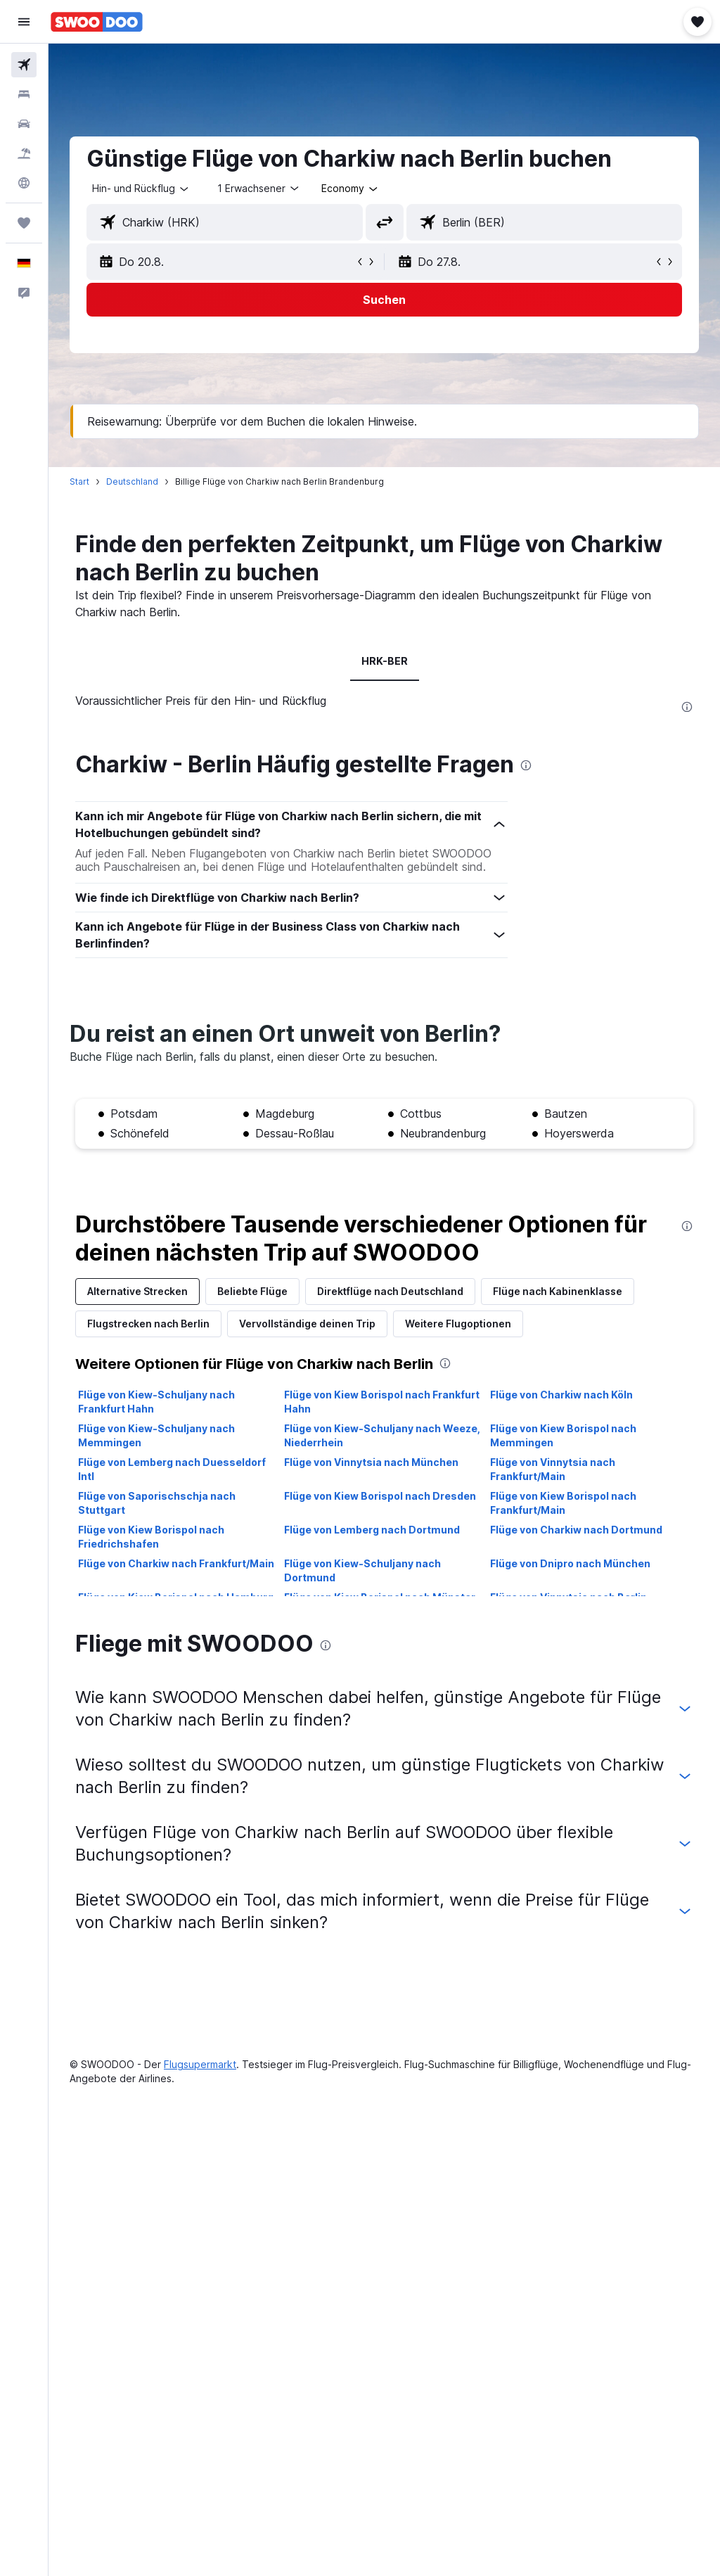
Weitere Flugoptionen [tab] (458, 1324)
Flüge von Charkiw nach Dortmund (576, 1530)
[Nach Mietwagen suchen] (24, 124)
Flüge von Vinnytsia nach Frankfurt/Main (552, 1469)
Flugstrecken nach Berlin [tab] (148, 1324)
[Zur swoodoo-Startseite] (97, 22)
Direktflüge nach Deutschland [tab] (390, 1291)
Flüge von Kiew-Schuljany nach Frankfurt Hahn (156, 1402)
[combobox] (350, 188)
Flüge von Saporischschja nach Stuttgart (157, 1503)
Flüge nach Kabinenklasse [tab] (557, 1291)
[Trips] (24, 223)
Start (79, 481)
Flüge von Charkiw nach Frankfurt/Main (176, 1563)
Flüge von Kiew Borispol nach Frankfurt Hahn (382, 1402)
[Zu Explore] (24, 183)
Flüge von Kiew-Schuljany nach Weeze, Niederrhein (382, 1435)
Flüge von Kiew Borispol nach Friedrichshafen (151, 1537)
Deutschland (132, 481)
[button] (23, 21)
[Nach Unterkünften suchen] (24, 94)
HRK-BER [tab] (384, 661)
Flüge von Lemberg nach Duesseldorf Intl (172, 1469)
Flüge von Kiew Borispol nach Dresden (380, 1496)
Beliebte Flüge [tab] (252, 1291)
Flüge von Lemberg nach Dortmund (372, 1530)
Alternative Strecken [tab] (137, 1291)
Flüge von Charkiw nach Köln (561, 1395)
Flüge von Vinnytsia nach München (371, 1462)
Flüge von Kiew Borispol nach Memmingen (563, 1435)
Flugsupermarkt (200, 2064)
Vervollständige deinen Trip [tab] (307, 1324)
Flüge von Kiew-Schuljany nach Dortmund (362, 1570)
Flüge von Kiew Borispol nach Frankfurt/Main (563, 1503)
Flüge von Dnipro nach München (570, 1563)
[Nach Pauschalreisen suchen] (24, 153)
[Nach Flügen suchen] (24, 65)
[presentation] (687, 707)
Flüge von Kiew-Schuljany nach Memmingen (156, 1435)
